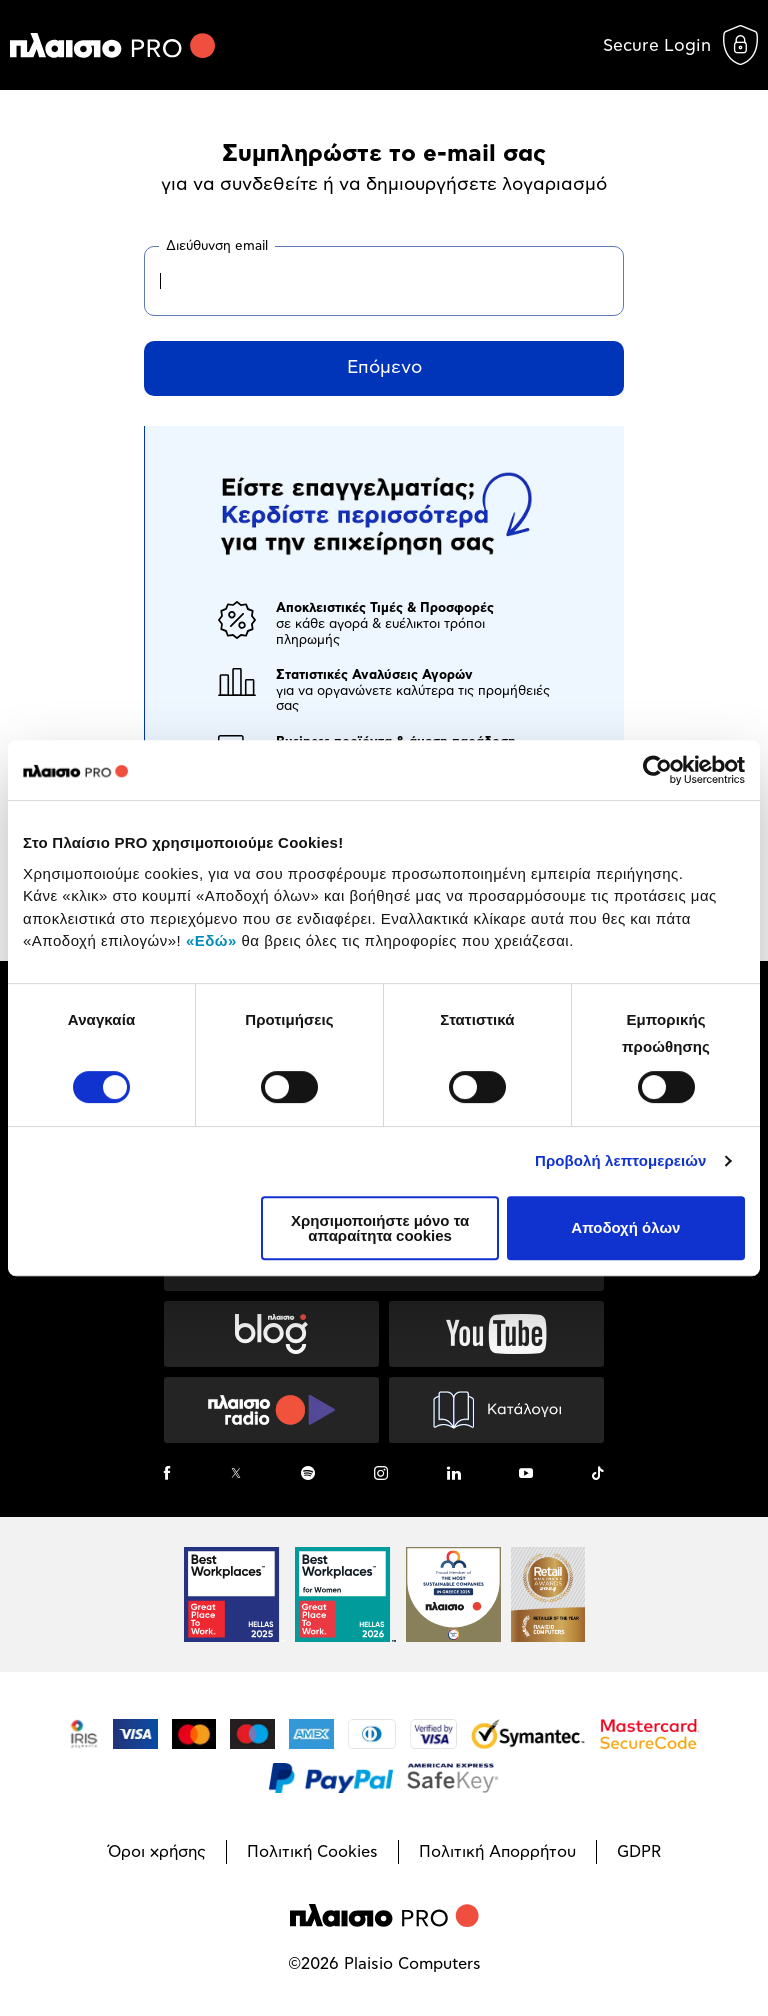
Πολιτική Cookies (312, 1852)
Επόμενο (384, 368)
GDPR (639, 1852)
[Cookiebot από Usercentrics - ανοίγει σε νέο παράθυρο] (657, 770)
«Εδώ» (211, 940)
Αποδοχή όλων (625, 1227)
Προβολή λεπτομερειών (621, 1160)
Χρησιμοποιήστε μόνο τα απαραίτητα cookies (380, 1228)
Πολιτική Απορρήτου (497, 1852)
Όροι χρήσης (157, 1852)
